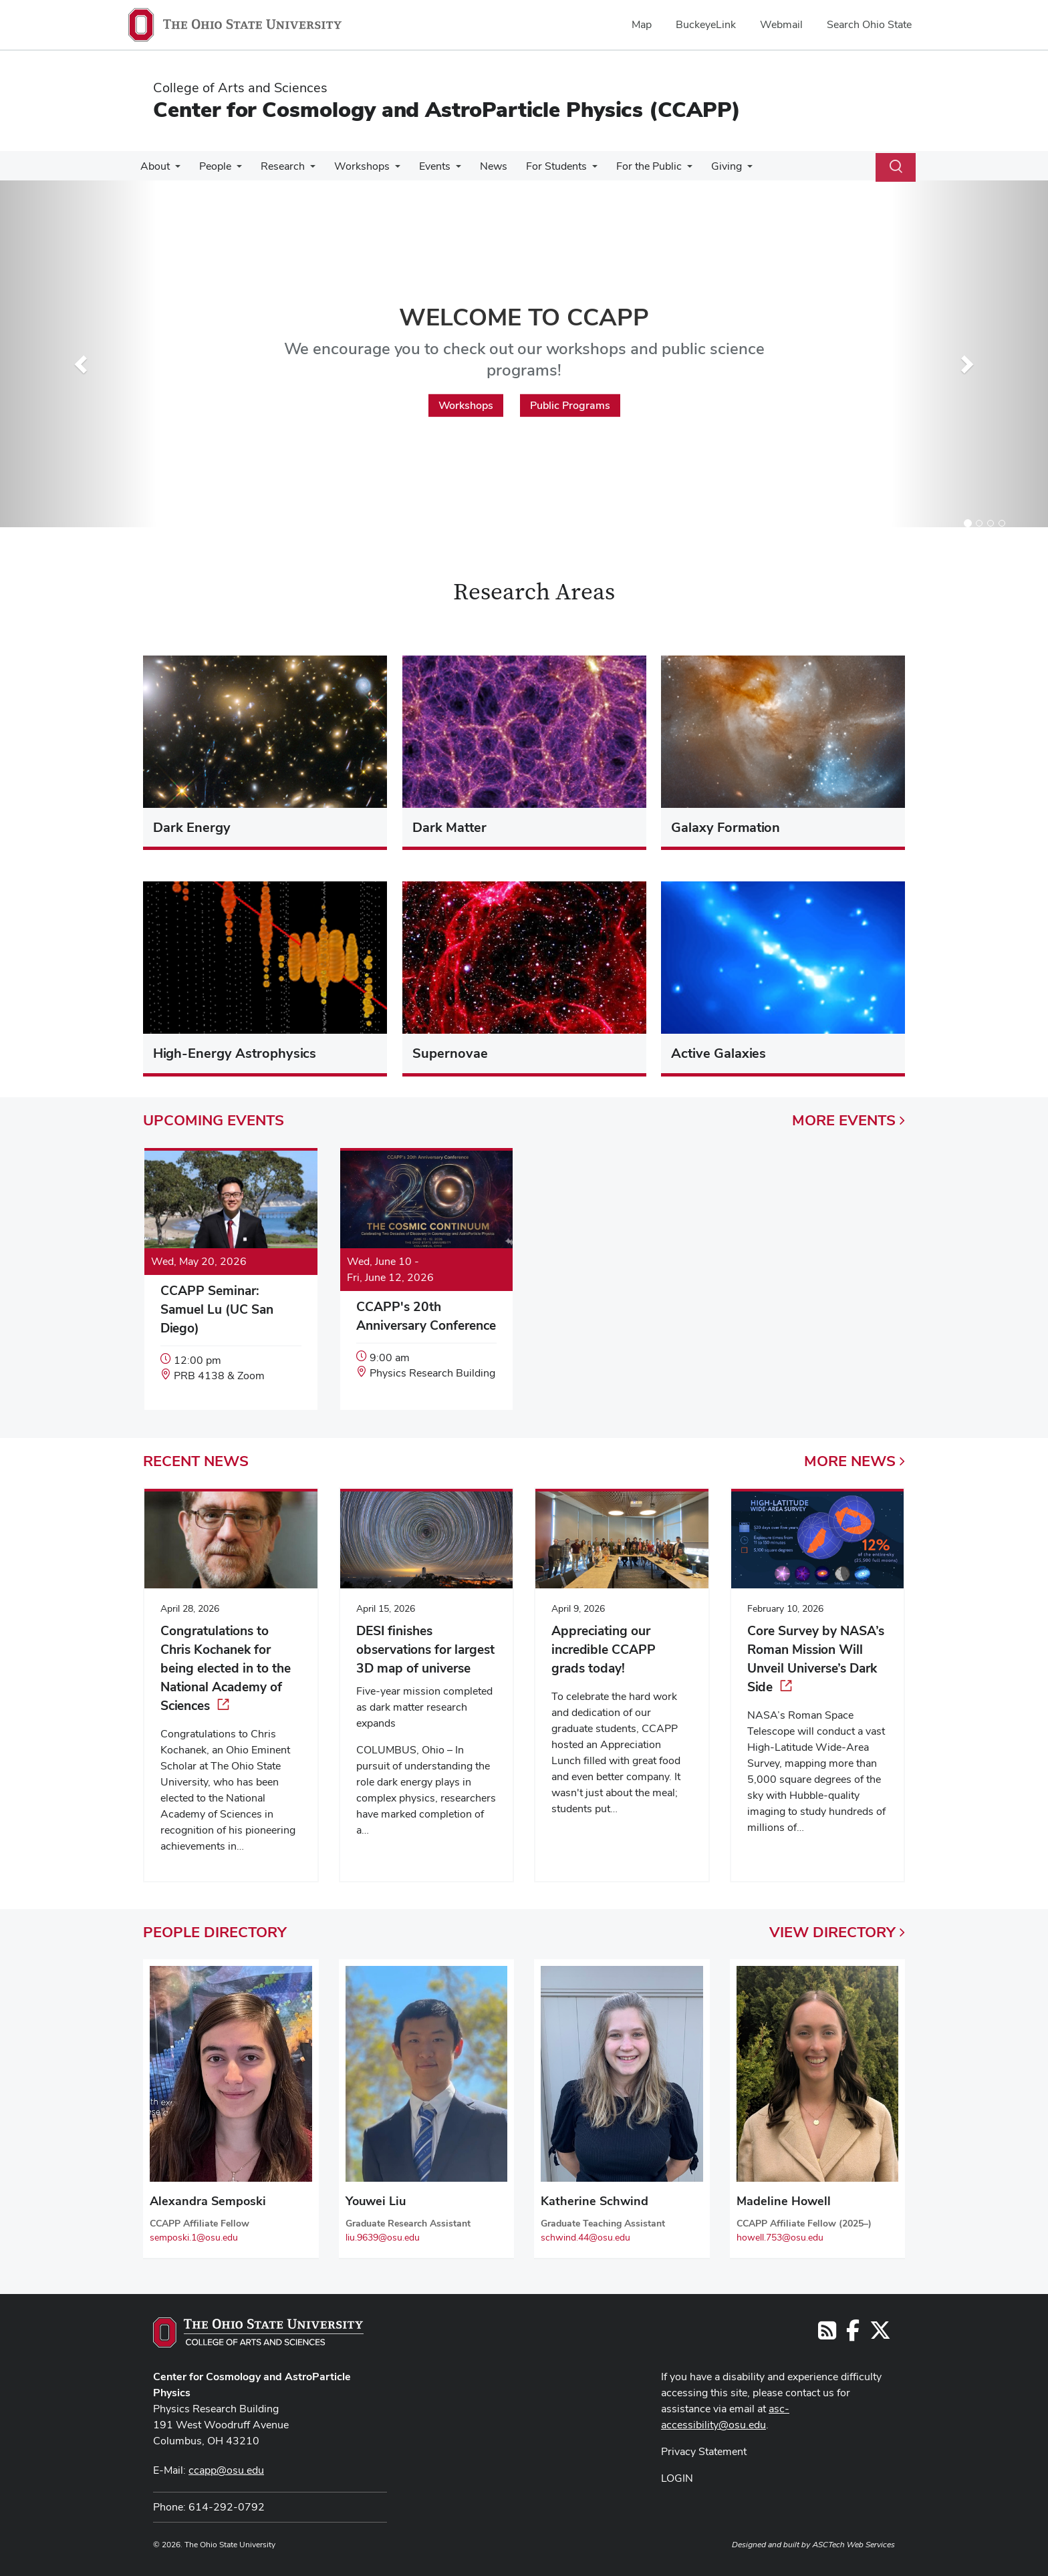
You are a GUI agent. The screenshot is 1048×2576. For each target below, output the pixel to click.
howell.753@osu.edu (780, 2237)
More (848, 1120)
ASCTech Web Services (853, 2544)
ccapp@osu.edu (226, 2470)
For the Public (629, 166)
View (837, 1931)
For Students (539, 166)
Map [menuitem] (642, 24)
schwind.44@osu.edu (585, 2237)
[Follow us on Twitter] (880, 2334)
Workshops (352, 166)
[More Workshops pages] (385, 169)
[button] (78, 360)
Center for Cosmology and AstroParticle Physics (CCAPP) (447, 109)
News (479, 166)
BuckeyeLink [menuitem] (706, 24)
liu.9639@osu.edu (383, 2237)
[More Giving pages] (724, 169)
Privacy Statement (704, 2451)
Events (422, 166)
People (211, 166)
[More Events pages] (443, 169)
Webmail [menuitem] (781, 24)
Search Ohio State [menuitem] (869, 24)
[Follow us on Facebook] (853, 2334)
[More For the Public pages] (667, 169)
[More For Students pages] (574, 169)
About (153, 166)
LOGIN (677, 2478)
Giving (703, 166)
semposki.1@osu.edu (194, 2237)
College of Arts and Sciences (240, 87)
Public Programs (570, 405)
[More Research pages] (303, 169)
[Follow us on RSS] (827, 2334)
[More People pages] (232, 169)
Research (276, 166)
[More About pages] (173, 169)
